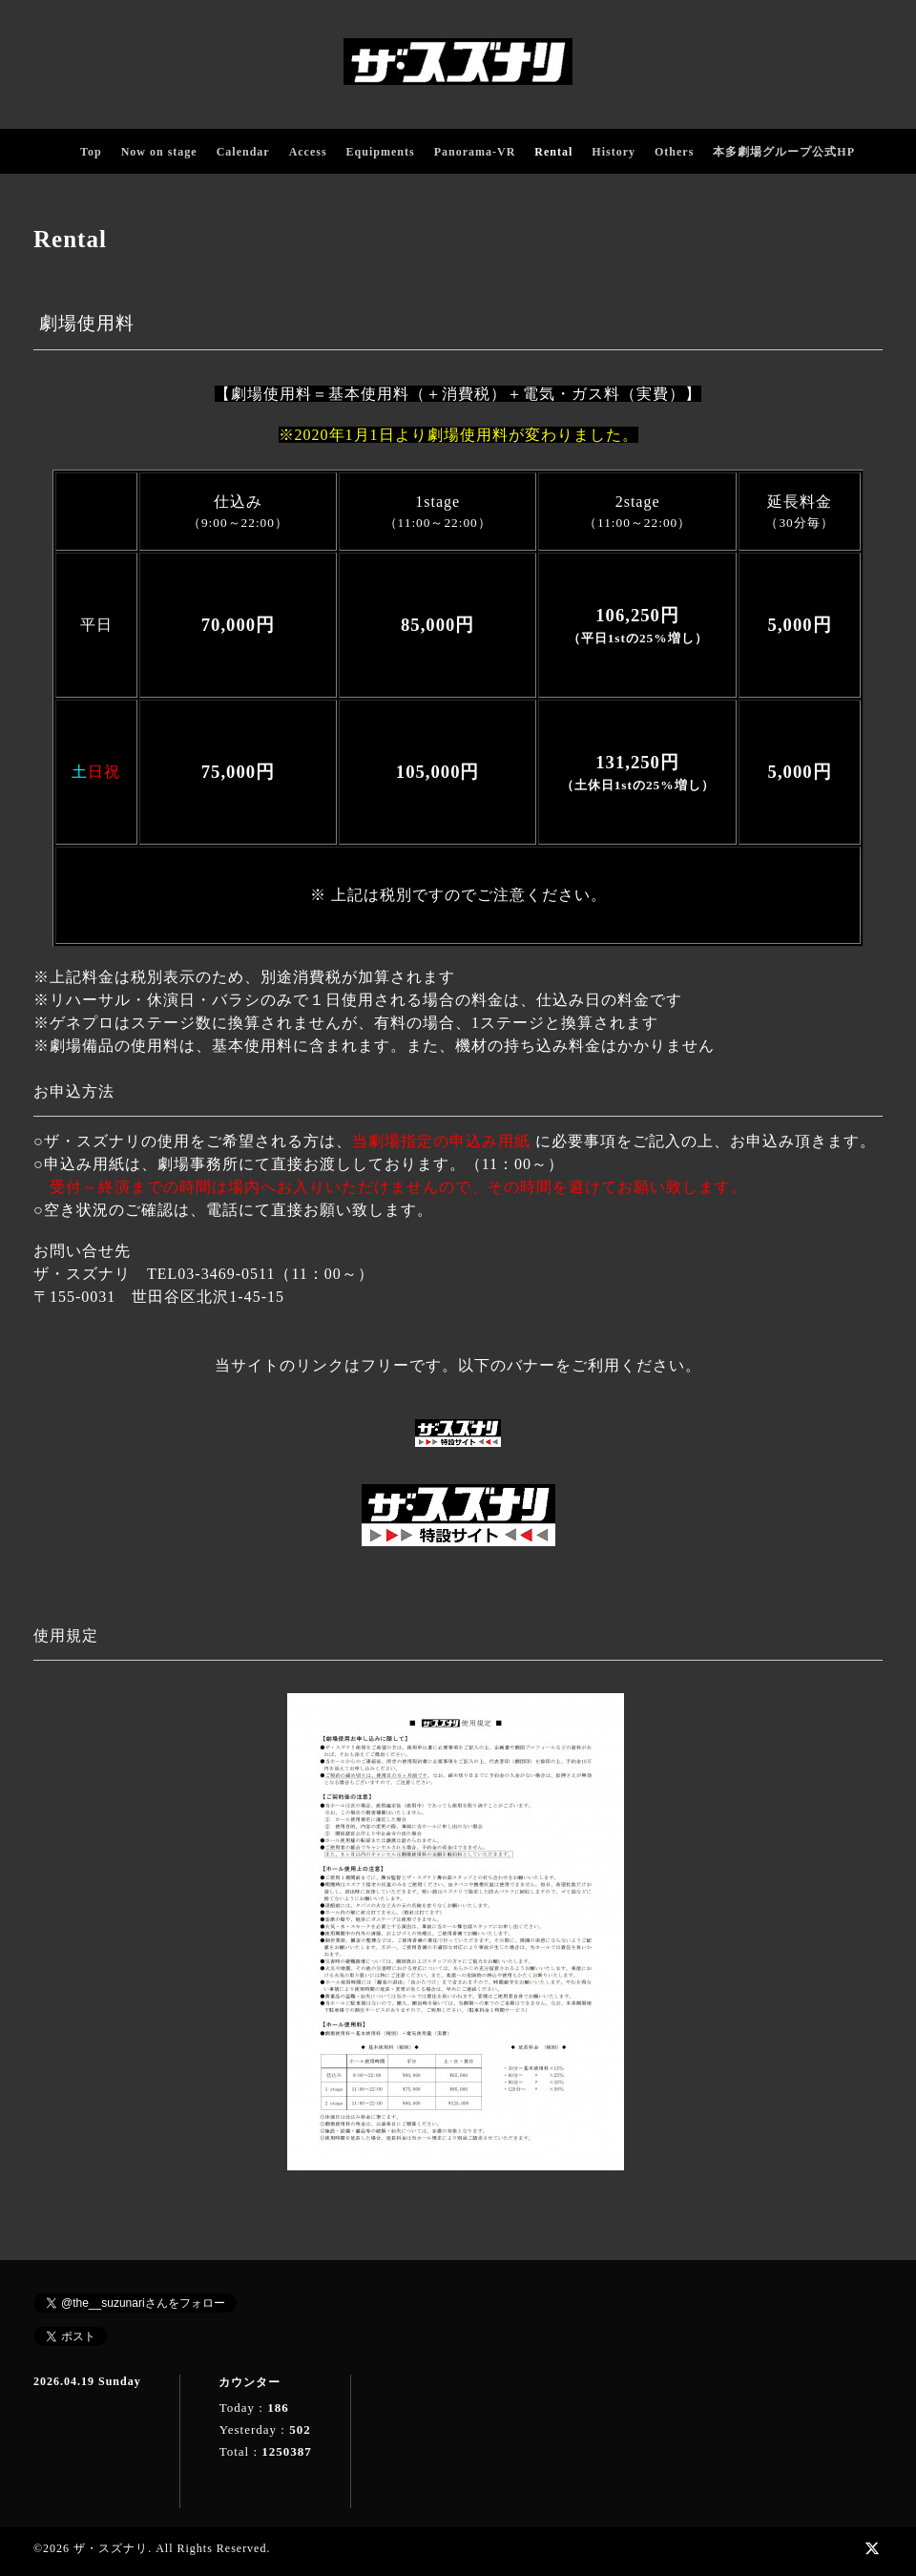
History (613, 151)
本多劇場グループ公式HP (784, 151)
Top (91, 151)
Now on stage (159, 151)
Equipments (380, 151)
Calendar (243, 151)
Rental (553, 151)
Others (674, 151)
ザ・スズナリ (110, 2548)
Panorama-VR (475, 151)
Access (308, 151)
